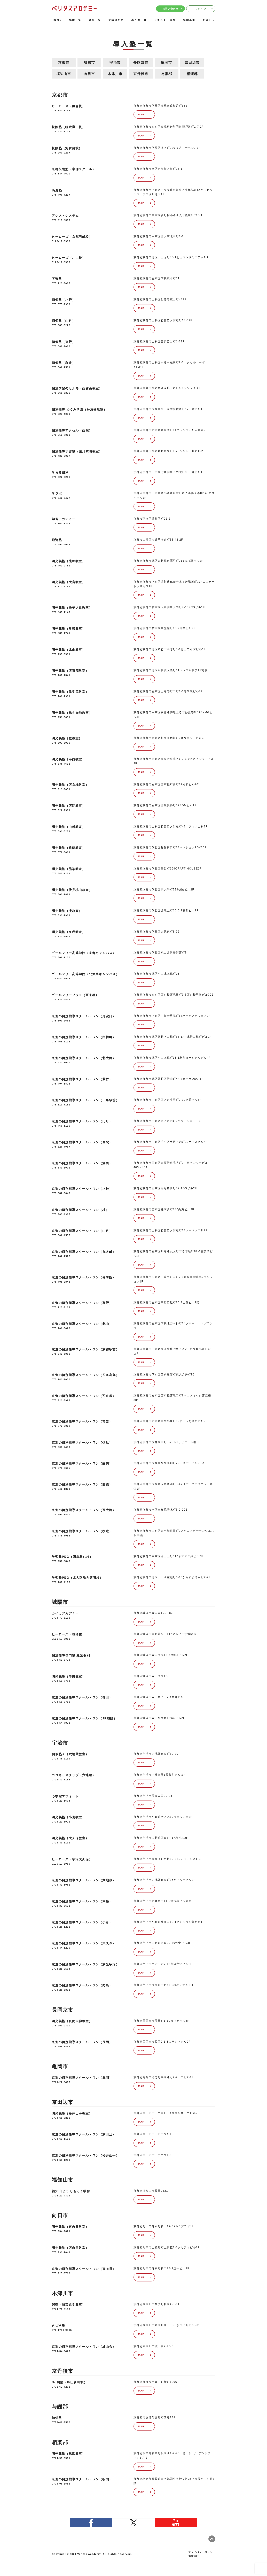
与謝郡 (166, 74)
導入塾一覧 (139, 20)
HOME (57, 20)
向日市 (89, 74)
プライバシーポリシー (201, 2552)
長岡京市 (140, 62)
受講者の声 (116, 20)
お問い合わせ (172, 8)
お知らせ (209, 20)
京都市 (63, 62)
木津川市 (115, 74)
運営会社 (193, 2556)
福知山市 (63, 74)
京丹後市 (140, 74)
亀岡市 (166, 62)
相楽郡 (192, 74)
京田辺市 (192, 62)
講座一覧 (95, 20)
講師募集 (189, 20)
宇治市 (115, 62)
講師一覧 (75, 20)
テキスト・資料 (165, 20)
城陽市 (89, 62)
